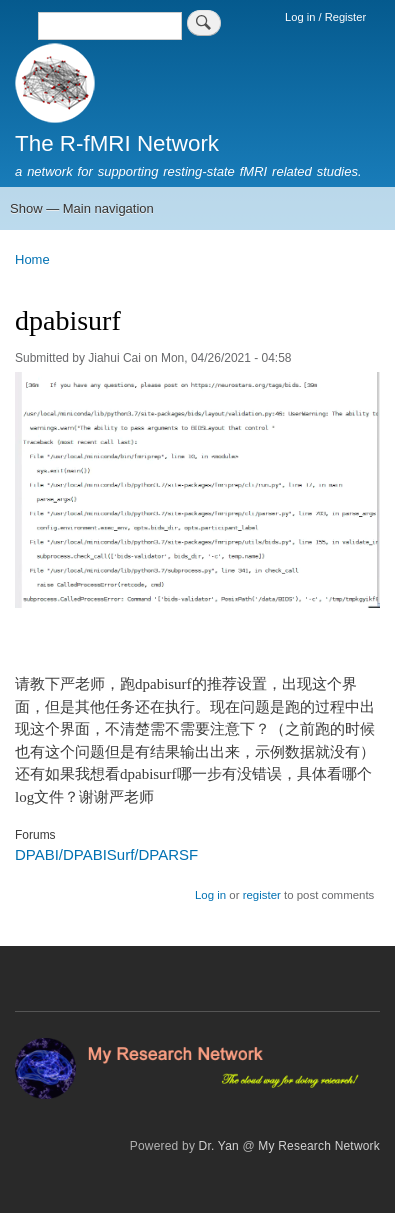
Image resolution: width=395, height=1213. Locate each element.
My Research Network (319, 1146)
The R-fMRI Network (117, 143)
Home (32, 259)
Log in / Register (325, 17)
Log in (210, 895)
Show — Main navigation (82, 208)
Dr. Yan (219, 1146)
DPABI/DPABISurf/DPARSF (106, 854)
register (262, 895)
